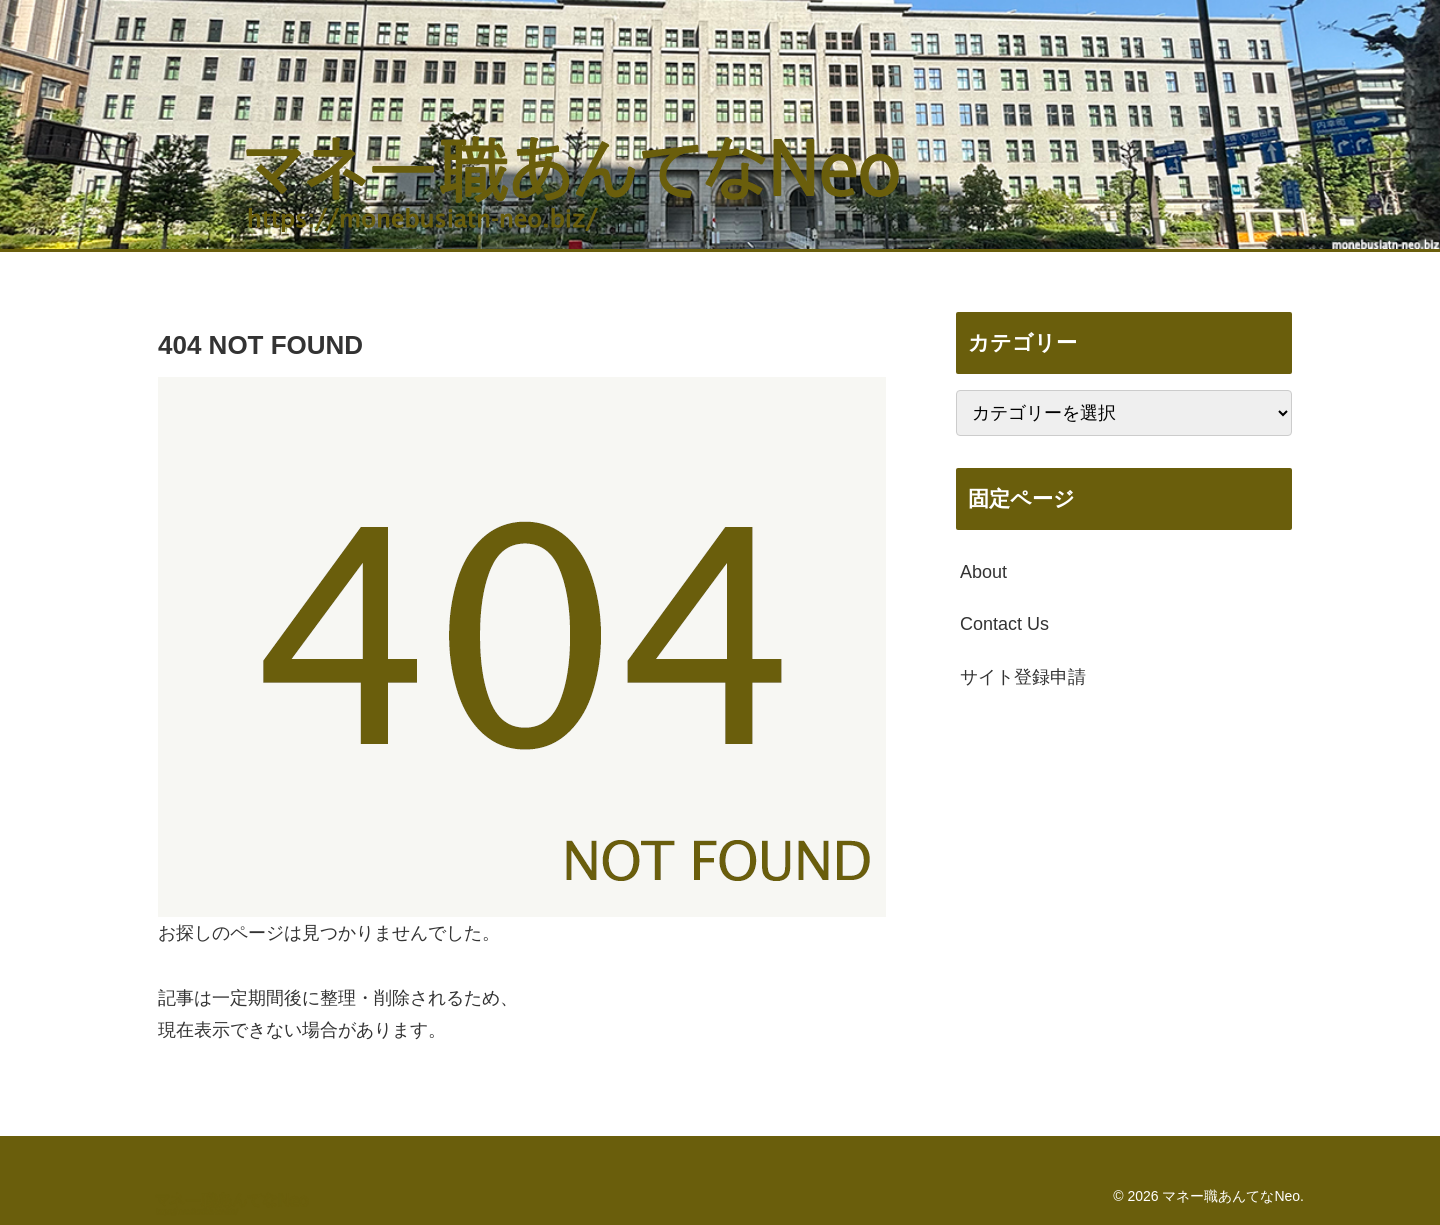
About (983, 572)
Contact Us (1004, 624)
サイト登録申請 (1023, 677)
